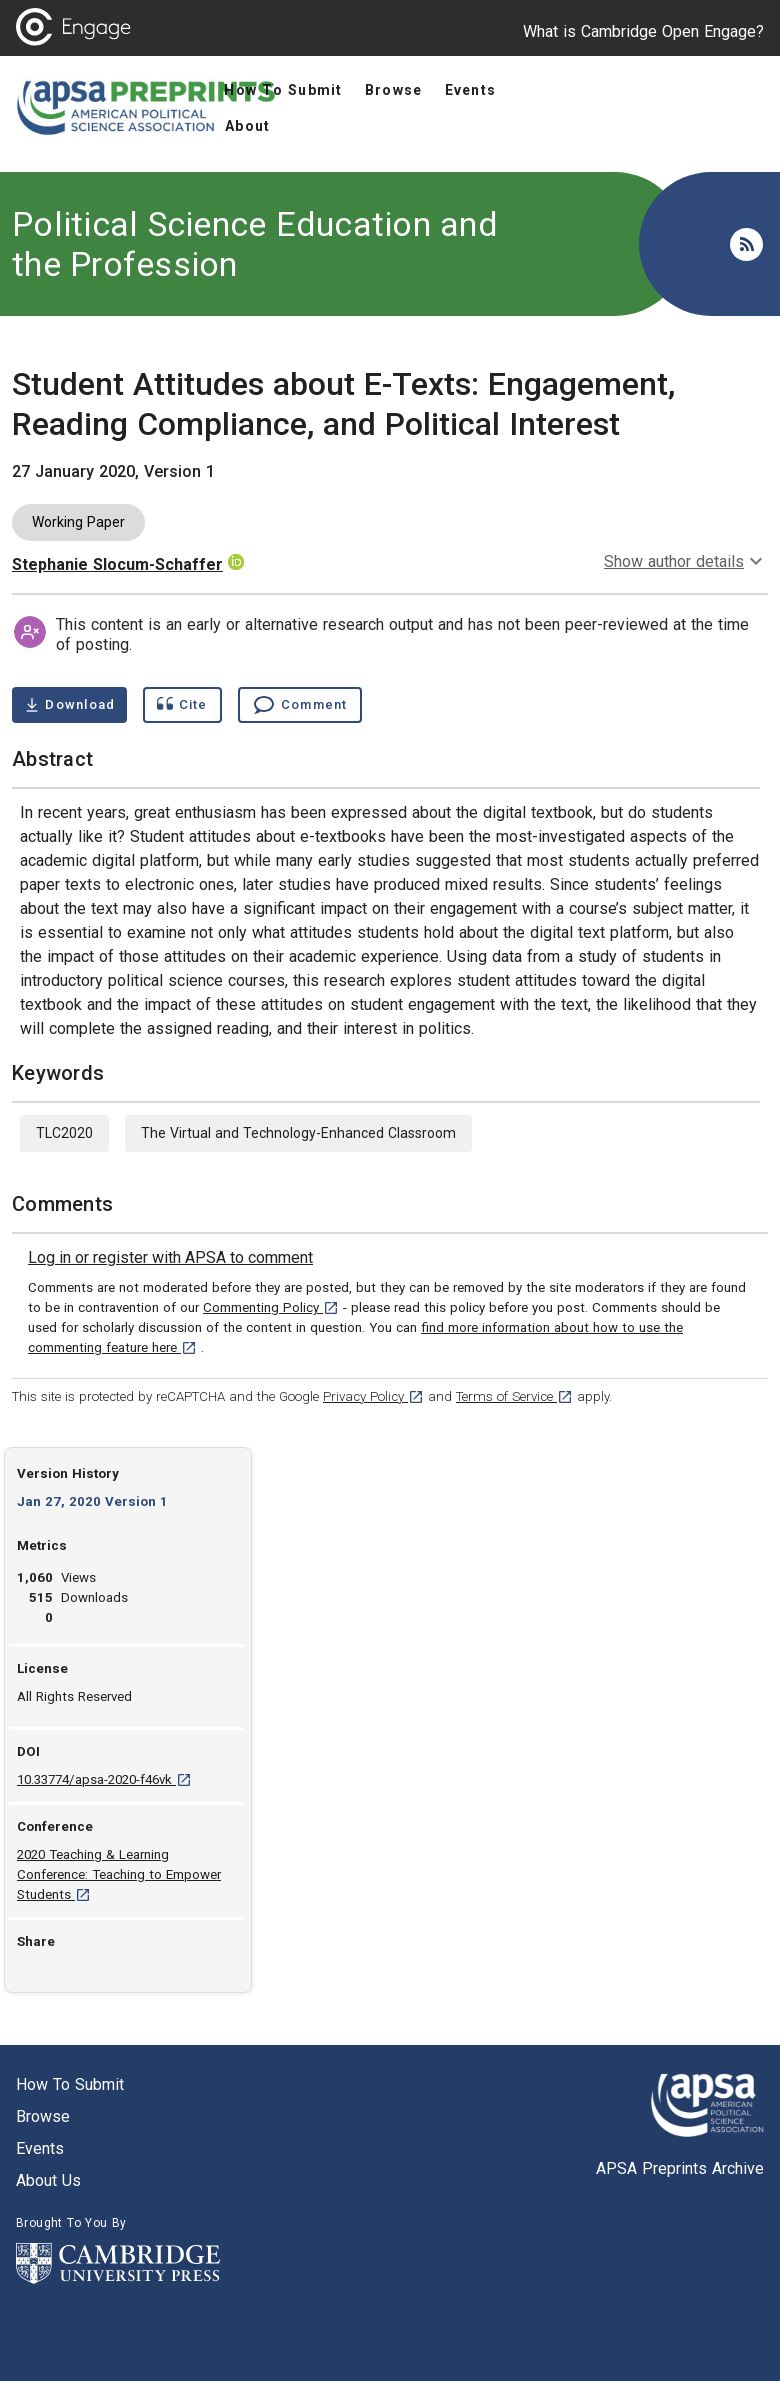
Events (40, 2148)
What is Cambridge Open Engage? (643, 31)
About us (48, 2180)
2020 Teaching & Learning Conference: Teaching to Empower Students (119, 1874)
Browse (43, 2116)
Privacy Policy (373, 1396)
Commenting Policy (271, 1307)
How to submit (70, 2084)
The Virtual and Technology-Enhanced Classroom (298, 1133)
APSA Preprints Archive (680, 2168)
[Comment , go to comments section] (300, 705)
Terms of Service (514, 1396)
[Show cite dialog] (182, 705)
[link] (170, 1258)
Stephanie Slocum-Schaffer (117, 564)
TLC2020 (64, 1133)
